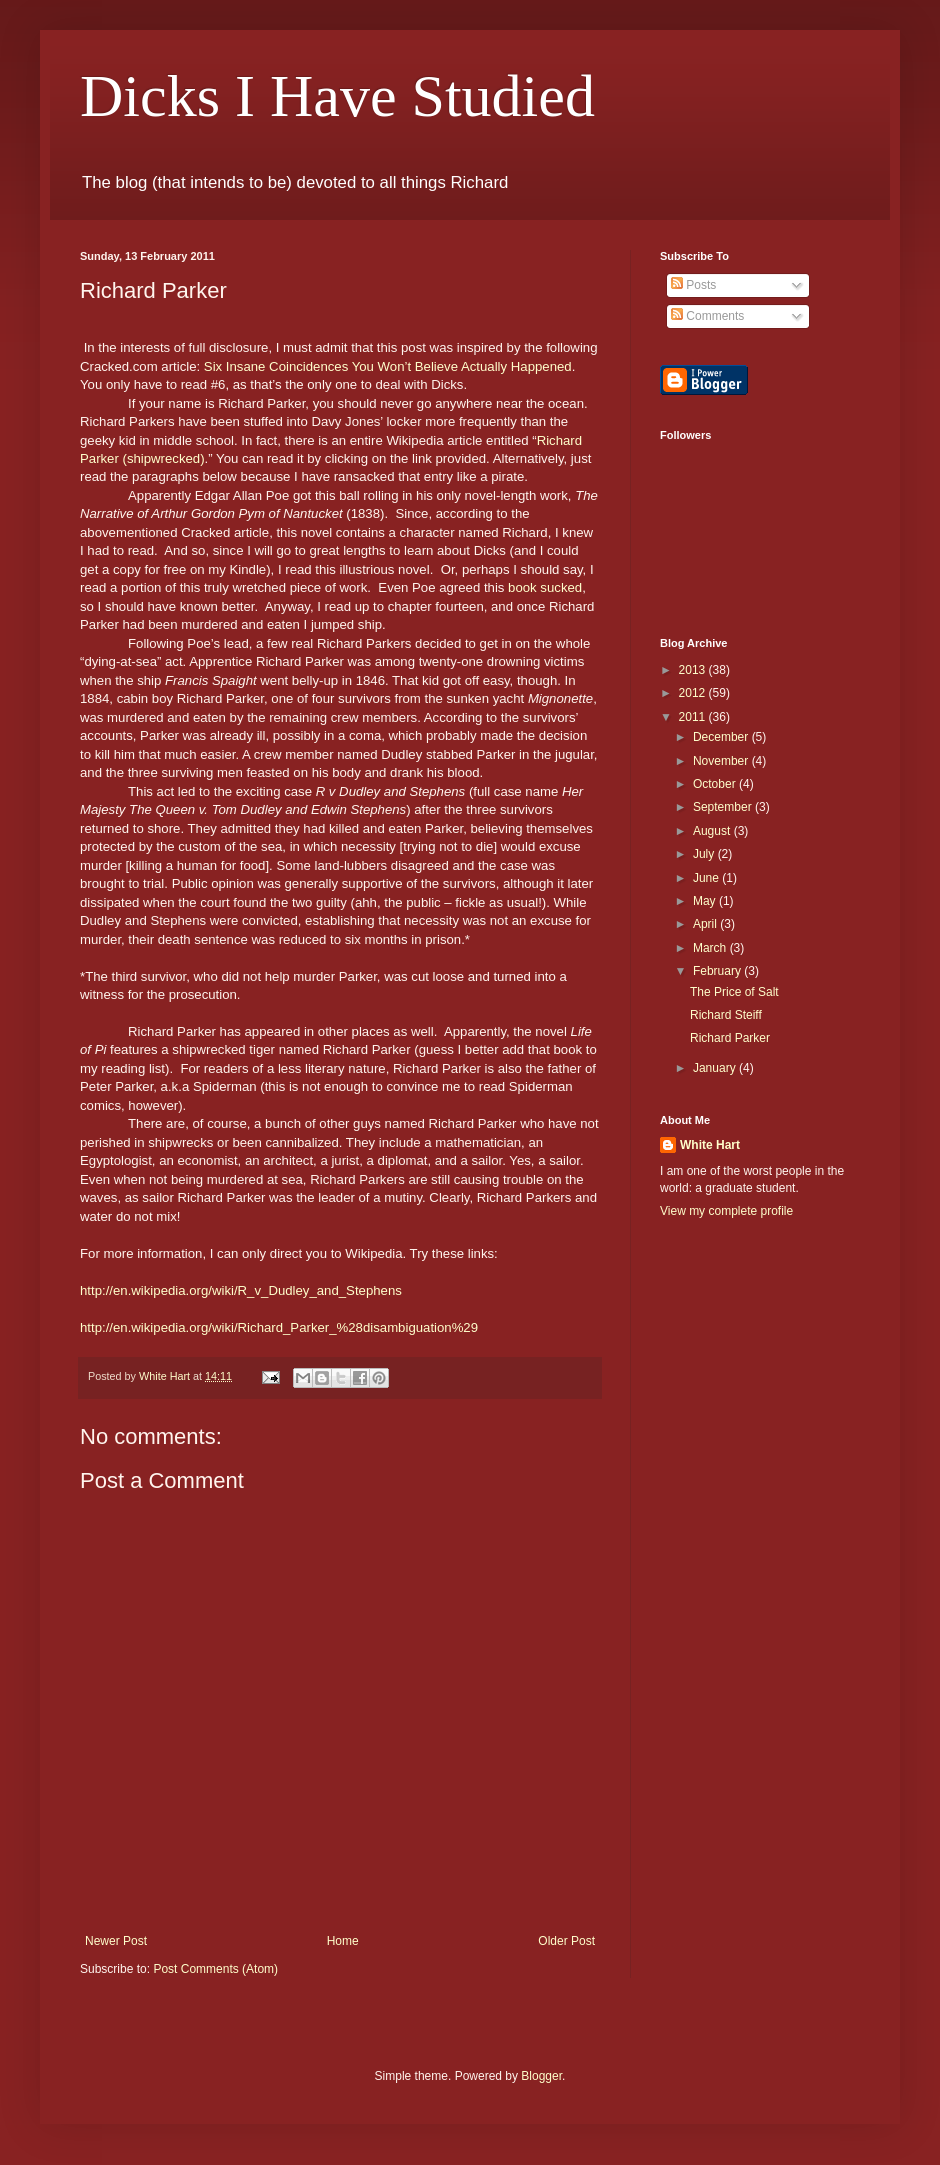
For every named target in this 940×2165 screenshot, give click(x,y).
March (711, 948)
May (706, 901)
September (724, 807)
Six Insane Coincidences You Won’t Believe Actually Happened (388, 366)
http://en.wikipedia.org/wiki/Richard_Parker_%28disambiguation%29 (279, 1327)
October (716, 784)
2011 (694, 717)
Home (343, 1941)
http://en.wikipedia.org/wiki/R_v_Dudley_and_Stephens (241, 1290)
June (707, 878)
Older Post (566, 1941)
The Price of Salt (734, 992)
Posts (693, 285)
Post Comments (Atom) (215, 1969)
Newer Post (116, 1941)
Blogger (541, 2076)
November (722, 761)
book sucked (545, 587)
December (722, 737)
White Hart (710, 1145)
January (716, 1068)
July (705, 854)
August (713, 831)
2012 (694, 693)
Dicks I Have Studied (337, 96)
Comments (707, 316)
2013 (694, 670)
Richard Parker (730, 1038)
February (718, 971)
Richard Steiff (726, 1015)
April (706, 924)
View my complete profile (726, 1211)
